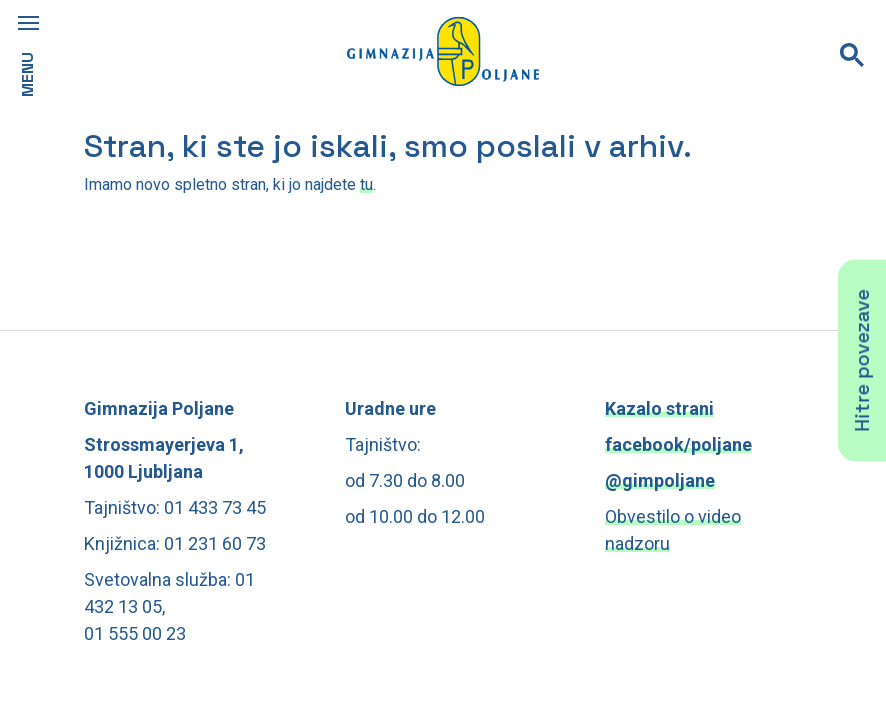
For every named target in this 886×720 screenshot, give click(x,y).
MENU (27, 74)
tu (366, 184)
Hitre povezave (862, 360)
